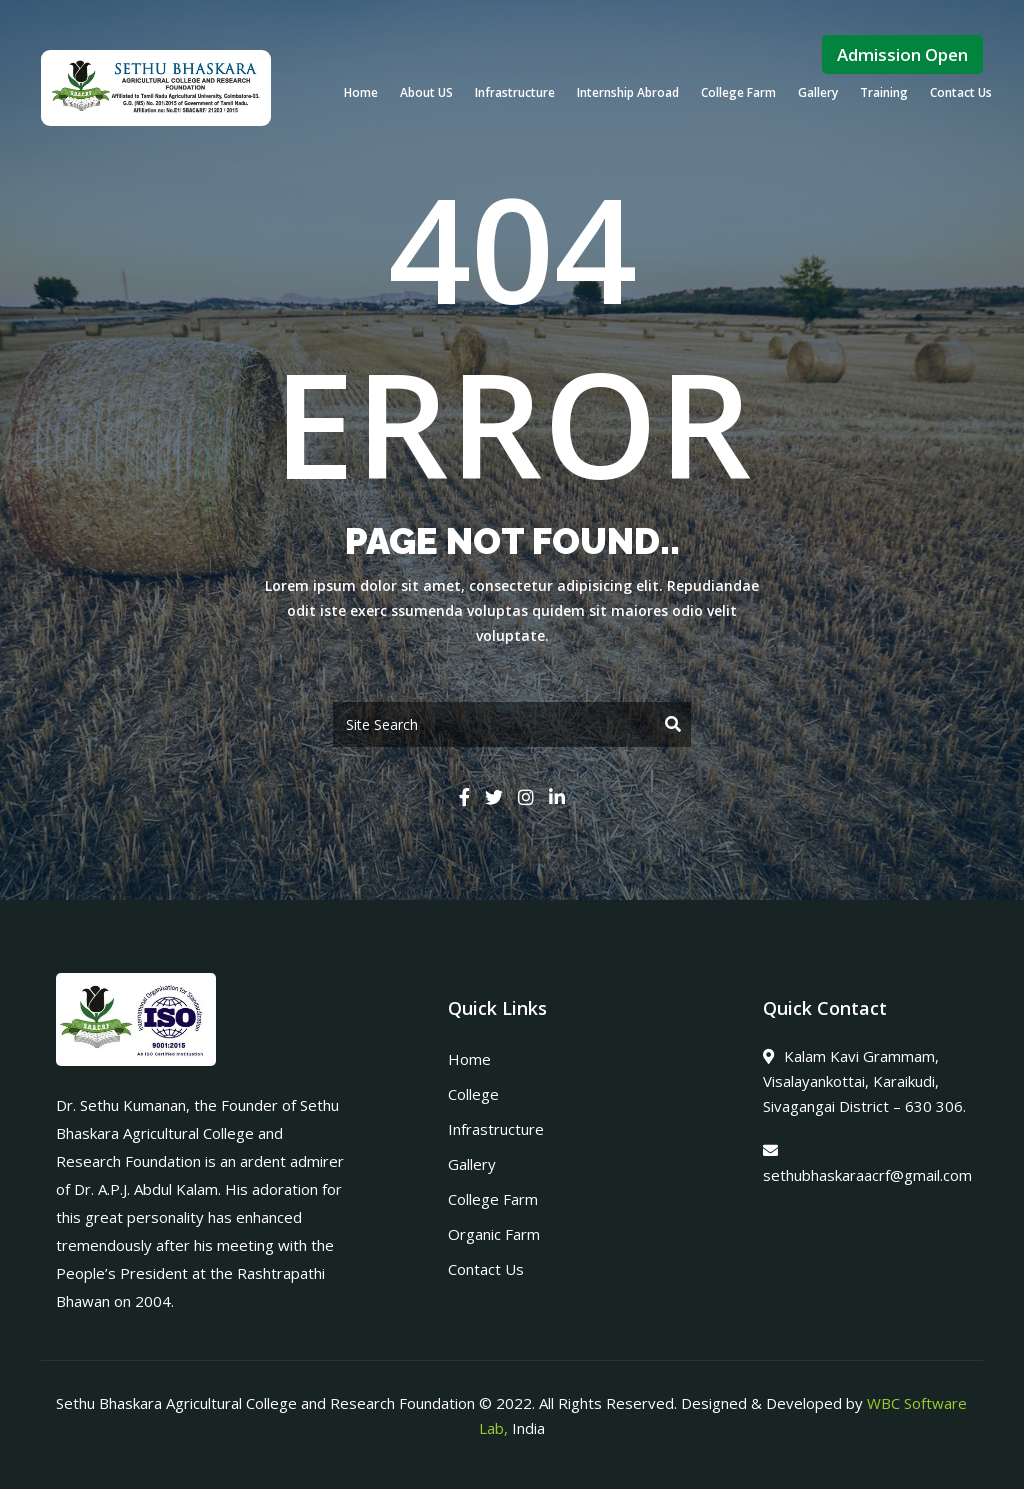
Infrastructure (515, 92)
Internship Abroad (628, 92)
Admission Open (902, 54)
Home (361, 92)
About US (426, 92)
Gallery (818, 92)
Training (884, 92)
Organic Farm (494, 1234)
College (473, 1094)
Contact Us (961, 92)
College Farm (738, 92)
